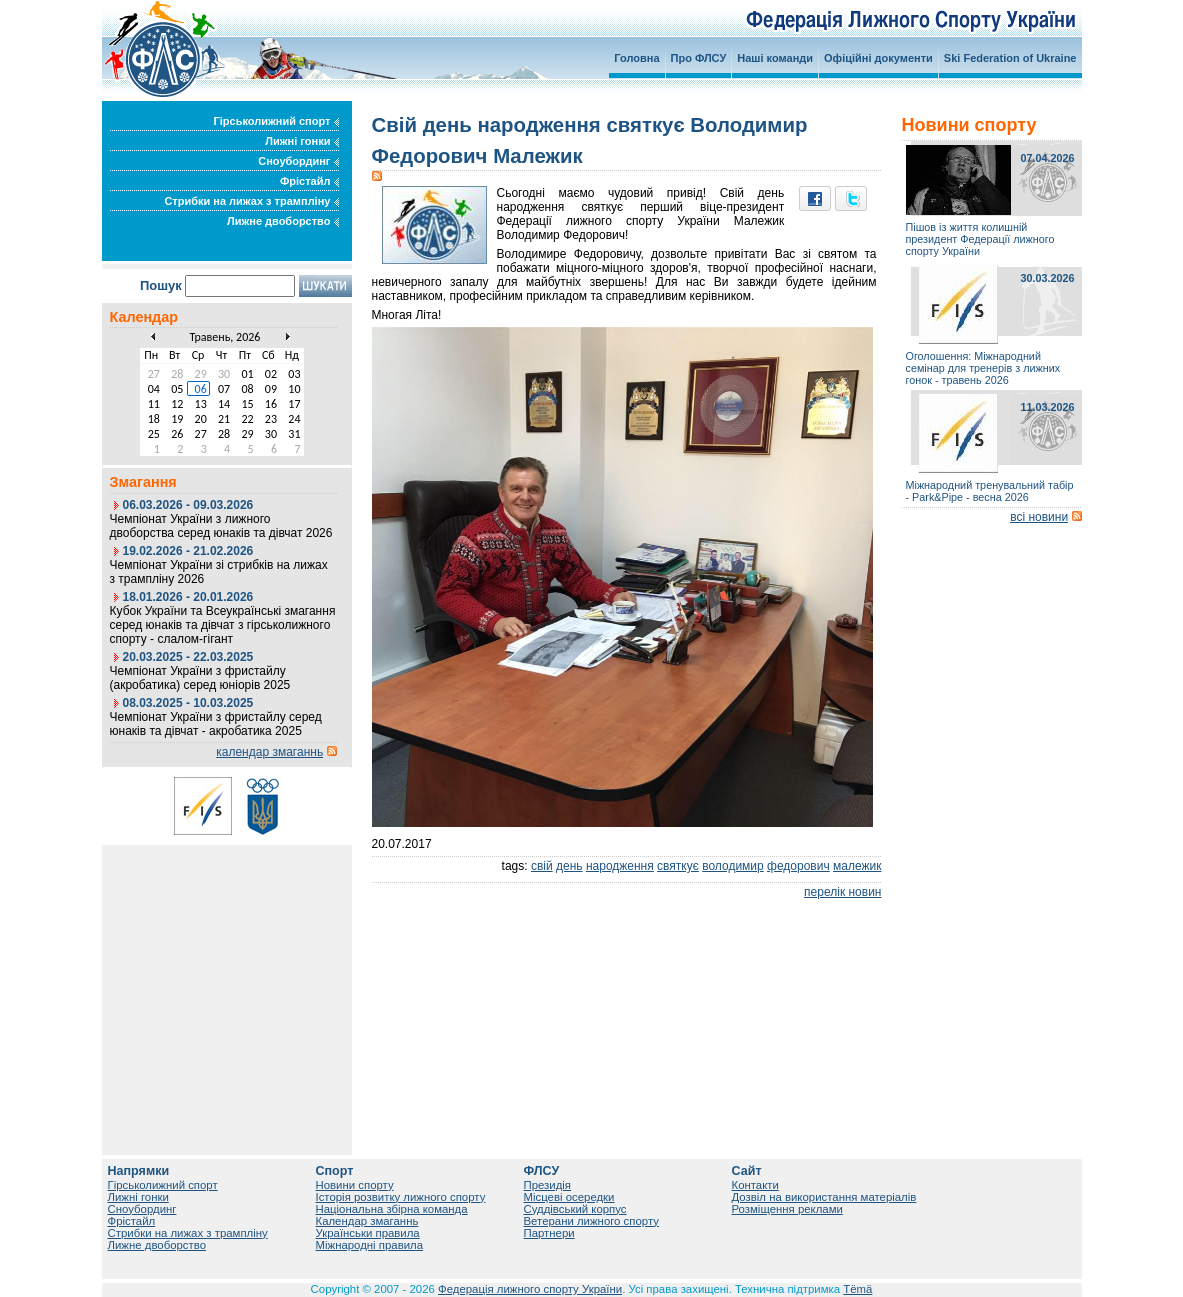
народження (620, 866)
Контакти (755, 1185)
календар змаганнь (269, 752)
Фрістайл (309, 181)
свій (542, 866)
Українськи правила (368, 1233)
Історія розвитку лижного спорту (401, 1197)
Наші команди (775, 58)
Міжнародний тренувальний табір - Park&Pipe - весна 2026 (990, 491)
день (569, 866)
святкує (678, 866)
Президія (548, 1185)
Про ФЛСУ (699, 58)
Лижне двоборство (283, 221)
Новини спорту (355, 1185)
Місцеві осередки (569, 1197)
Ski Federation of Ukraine (1010, 58)
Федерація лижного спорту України (530, 1289)
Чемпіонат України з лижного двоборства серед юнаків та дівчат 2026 (221, 526)
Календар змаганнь (367, 1221)
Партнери (549, 1233)
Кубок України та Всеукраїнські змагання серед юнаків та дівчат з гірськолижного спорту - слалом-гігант (223, 625)
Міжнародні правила (370, 1245)
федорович (798, 866)
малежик (857, 866)
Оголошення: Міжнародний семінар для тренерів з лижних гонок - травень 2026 (983, 368)
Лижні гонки (301, 141)
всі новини (1039, 517)
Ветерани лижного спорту (591, 1221)
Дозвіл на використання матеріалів (824, 1197)
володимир (733, 866)
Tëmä (857, 1289)
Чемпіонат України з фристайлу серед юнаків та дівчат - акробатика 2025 (216, 724)
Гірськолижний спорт (276, 121)
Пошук (161, 285)
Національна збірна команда (392, 1209)
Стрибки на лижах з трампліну (251, 201)
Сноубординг (298, 161)
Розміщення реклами (787, 1209)
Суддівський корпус (575, 1209)
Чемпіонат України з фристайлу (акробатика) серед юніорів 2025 (200, 678)
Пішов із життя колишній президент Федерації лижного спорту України (980, 239)
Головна (636, 58)
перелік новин (842, 892)
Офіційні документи (878, 58)
